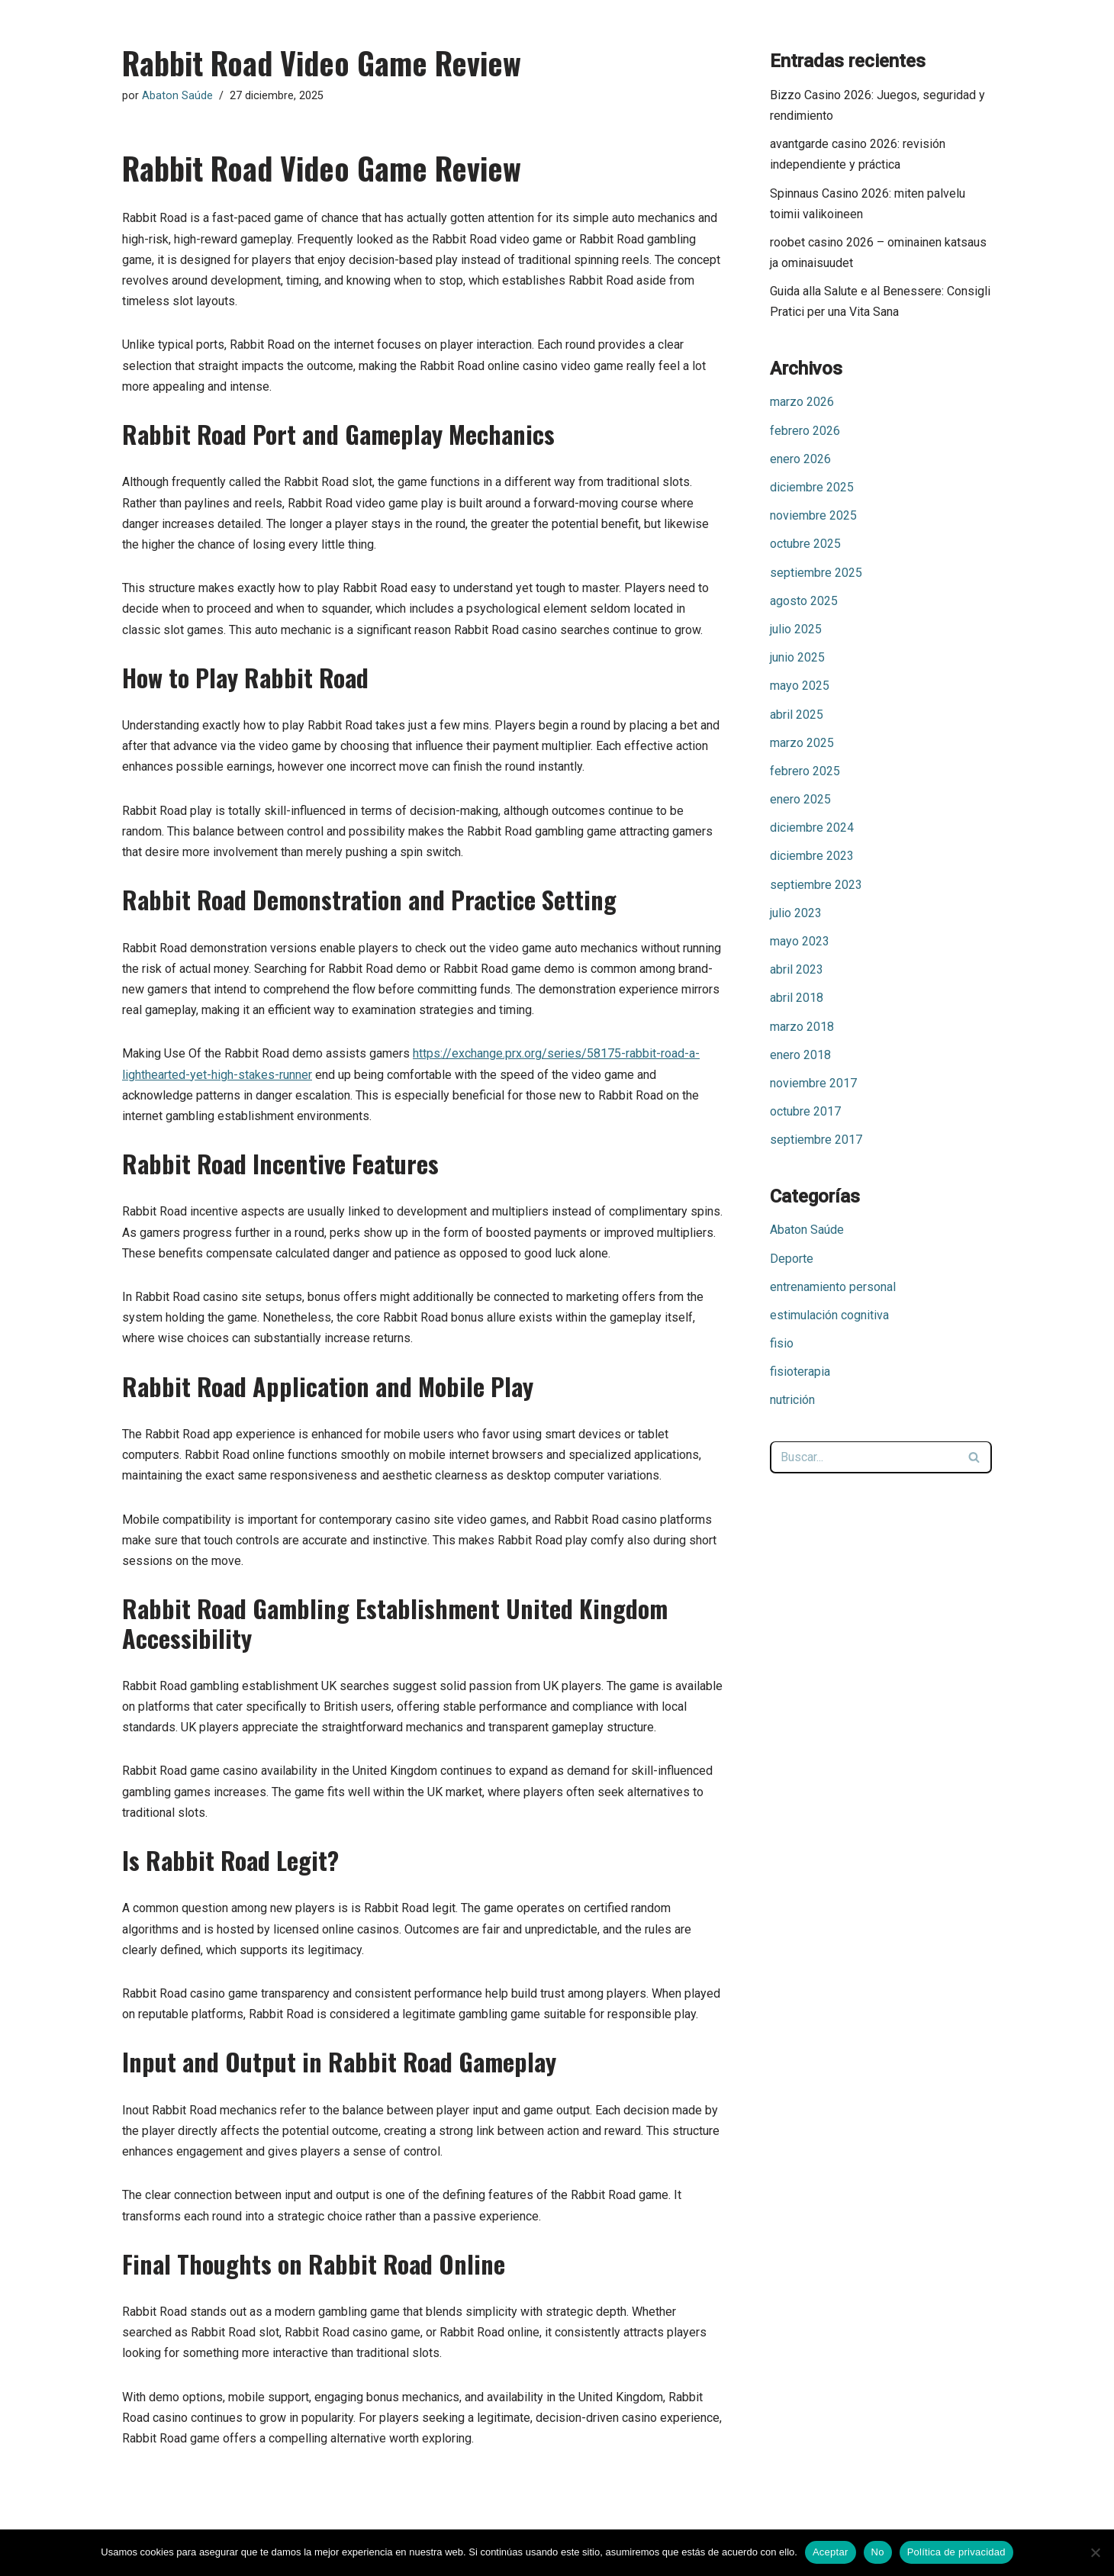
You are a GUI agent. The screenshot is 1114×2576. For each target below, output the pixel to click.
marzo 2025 (802, 743)
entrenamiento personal (833, 1287)
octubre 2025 (805, 543)
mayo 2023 (799, 941)
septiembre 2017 (816, 1139)
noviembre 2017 (813, 1083)
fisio (782, 1343)
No (877, 2552)
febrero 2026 (805, 430)
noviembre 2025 (813, 515)
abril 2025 (796, 714)
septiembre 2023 (816, 884)
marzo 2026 (802, 401)
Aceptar (830, 2552)
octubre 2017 (805, 1111)
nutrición (792, 1400)
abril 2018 (796, 997)
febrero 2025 (805, 771)
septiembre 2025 (816, 572)
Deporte (791, 1258)
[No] (1095, 2552)
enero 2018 (800, 1055)
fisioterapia (800, 1371)
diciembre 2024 (812, 827)
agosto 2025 (804, 601)
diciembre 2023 (812, 855)
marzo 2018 (802, 1026)
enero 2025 (800, 799)
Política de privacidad (956, 2552)
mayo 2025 (799, 685)
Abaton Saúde (177, 95)
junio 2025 (797, 657)
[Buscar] (864, 1457)
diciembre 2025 (812, 487)
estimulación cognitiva (829, 1315)
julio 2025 (796, 629)
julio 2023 (796, 913)
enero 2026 (800, 459)
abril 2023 (796, 969)
